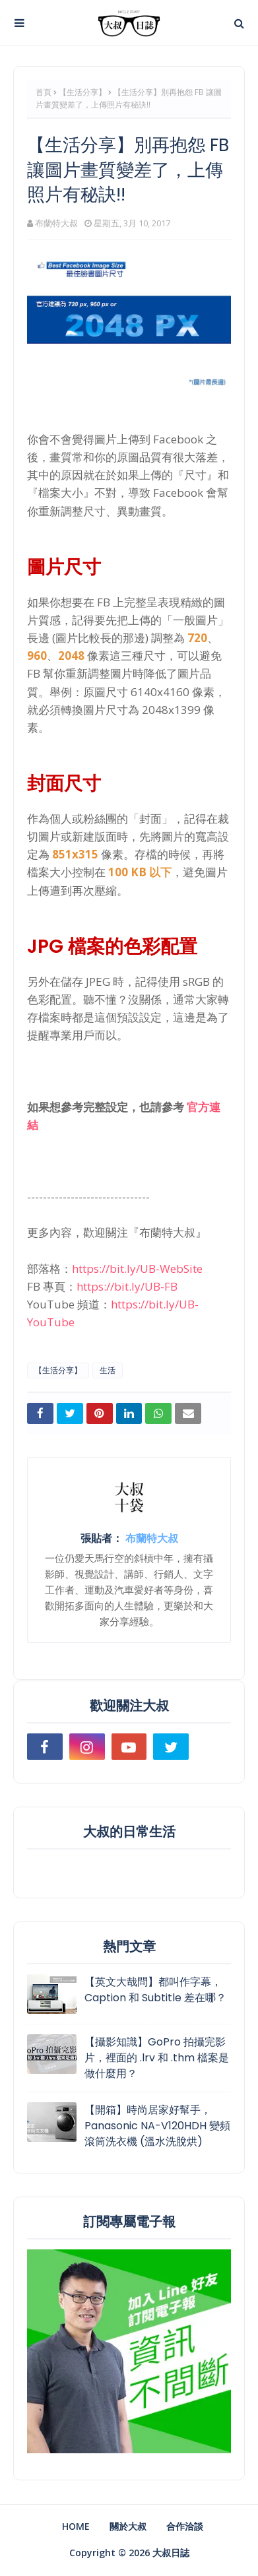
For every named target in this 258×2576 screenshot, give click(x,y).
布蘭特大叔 (56, 223)
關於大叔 (128, 2526)
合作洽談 (184, 2526)
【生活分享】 (82, 92)
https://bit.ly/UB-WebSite (137, 1268)
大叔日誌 (170, 2552)
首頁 (43, 92)
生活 (107, 1370)
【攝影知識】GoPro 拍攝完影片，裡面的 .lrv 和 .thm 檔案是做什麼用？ (156, 2057)
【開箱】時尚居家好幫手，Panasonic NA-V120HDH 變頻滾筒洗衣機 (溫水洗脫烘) (157, 2125)
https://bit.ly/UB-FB (127, 1286)
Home (76, 2526)
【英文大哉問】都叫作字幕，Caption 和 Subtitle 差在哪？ (155, 1989)
